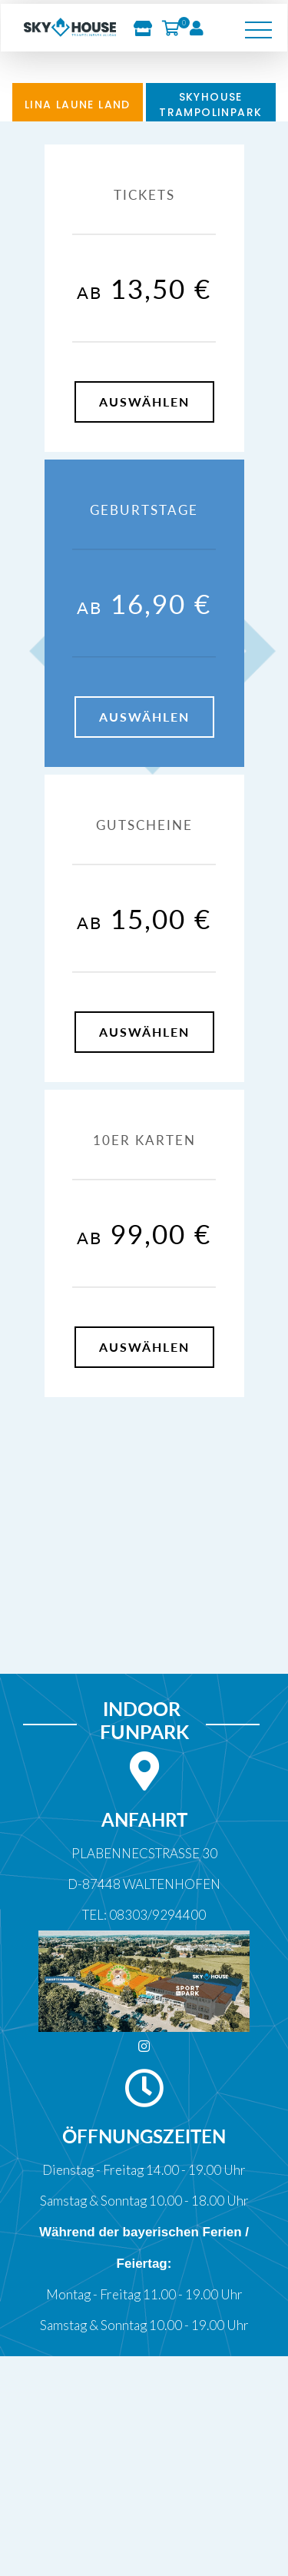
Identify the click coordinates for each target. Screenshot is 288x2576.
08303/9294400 (157, 1915)
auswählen (144, 401)
